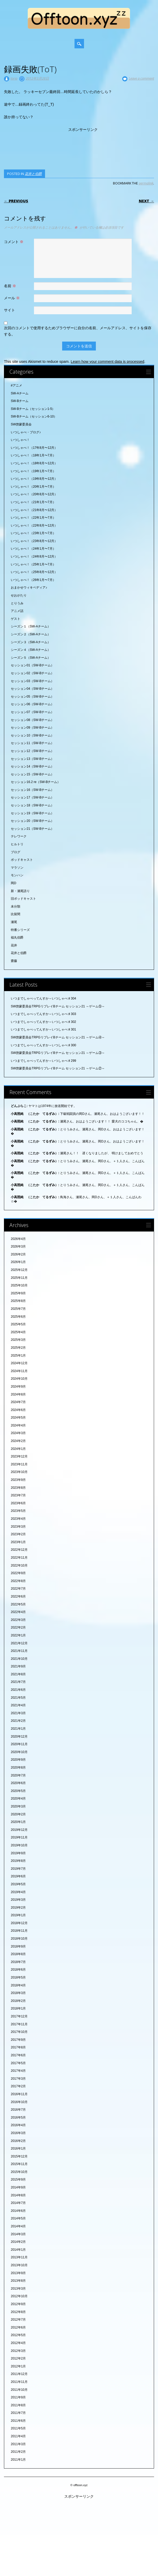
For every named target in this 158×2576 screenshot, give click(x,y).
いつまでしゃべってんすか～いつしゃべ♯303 (43, 1014)
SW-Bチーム (19, 401)
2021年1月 (18, 1728)
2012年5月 (18, 2335)
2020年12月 (19, 1736)
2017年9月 (18, 2040)
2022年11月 (19, 1557)
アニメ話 (17, 611)
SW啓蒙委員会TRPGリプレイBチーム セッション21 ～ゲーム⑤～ (58, 1006)
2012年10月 (19, 2296)
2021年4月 (18, 1705)
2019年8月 (18, 1861)
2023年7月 (18, 1495)
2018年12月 (19, 1923)
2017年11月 (19, 2024)
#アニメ (16, 385)
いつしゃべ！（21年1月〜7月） (33, 502)
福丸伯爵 (17, 937)
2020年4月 (18, 1798)
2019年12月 (19, 1830)
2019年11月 (19, 1837)
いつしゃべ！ (20, 440)
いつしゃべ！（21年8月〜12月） (34, 510)
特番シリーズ (20, 930)
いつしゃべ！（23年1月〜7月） (33, 533)
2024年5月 (18, 1417)
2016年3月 (18, 2133)
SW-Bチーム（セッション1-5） (33, 409)
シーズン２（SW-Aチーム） (31, 634)
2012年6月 (18, 2327)
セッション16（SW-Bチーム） (32, 790)
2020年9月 (18, 1759)
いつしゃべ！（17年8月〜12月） (34, 448)
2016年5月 (18, 2117)
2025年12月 (19, 1270)
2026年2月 (18, 1254)
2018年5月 (18, 1977)
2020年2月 (18, 1814)
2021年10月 (19, 1659)
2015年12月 (19, 2156)
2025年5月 (18, 1324)
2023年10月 (19, 1472)
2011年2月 (18, 2452)
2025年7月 (18, 1309)
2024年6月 (18, 1410)
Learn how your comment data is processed (107, 361)
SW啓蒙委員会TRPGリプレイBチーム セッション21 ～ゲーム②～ (58, 1068)
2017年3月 (18, 2078)
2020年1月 (18, 1822)
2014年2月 (18, 2242)
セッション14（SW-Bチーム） (32, 766)
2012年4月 (18, 2343)
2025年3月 (18, 1340)
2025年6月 (18, 1316)
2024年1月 (18, 1449)
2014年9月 (18, 2187)
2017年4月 (18, 2071)
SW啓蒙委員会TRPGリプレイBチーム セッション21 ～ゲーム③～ (58, 1053)
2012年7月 (18, 2319)
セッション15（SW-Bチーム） (32, 774)
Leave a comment (141, 78)
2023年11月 (19, 1464)
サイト (9, 309)
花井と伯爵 (33, 173)
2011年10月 (19, 2390)
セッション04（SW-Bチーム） (32, 689)
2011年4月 (18, 2436)
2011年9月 (18, 2397)
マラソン (17, 867)
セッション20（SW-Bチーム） (32, 821)
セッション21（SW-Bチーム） (32, 829)
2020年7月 (18, 1775)
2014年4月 (18, 2226)
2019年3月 (18, 1900)
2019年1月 (18, 1915)
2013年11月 (19, 2257)
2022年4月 (18, 1612)
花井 (14, 945)
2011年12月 (19, 2374)
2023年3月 (18, 1526)
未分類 (15, 906)
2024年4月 (18, 1425)
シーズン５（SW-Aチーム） (31, 658)
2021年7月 (18, 1682)
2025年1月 (18, 1355)
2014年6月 (18, 2211)
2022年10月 (19, 1565)
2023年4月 (18, 1519)
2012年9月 (18, 2304)
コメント (14, 241)
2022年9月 (18, 1573)
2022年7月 (18, 1588)
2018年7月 (18, 1962)
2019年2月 (18, 1907)
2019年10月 (19, 1845)
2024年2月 (18, 1441)
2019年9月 (18, 1853)
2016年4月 (18, 2125)
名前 (10, 285)
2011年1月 (18, 2459)
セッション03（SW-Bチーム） (32, 681)
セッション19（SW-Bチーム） (32, 813)
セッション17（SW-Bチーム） (32, 797)
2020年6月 (18, 1783)
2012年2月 (18, 2358)
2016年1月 (18, 2148)
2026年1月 (18, 1262)
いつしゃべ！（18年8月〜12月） (34, 463)
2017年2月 (18, 2086)
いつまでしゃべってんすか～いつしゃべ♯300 (43, 1045)
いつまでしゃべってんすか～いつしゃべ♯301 (43, 1029)
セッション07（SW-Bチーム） (32, 712)
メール (12, 297)
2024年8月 (18, 1394)
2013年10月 (19, 2265)
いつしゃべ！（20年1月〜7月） (33, 486)
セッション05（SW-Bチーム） (32, 696)
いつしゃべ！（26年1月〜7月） (33, 580)
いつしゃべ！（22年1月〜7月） (33, 517)
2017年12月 (19, 2016)
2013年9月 (18, 2273)
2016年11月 (19, 2094)
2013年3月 (18, 2288)
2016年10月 (19, 2102)
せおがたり (19, 595)
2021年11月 (19, 1651)
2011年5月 (18, 2428)
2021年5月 (18, 1697)
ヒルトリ (17, 844)
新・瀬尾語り (20, 891)
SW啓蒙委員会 (21, 424)
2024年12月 (19, 1363)
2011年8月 (18, 2405)
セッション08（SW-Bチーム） (32, 720)
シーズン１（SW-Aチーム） (31, 626)
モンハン (17, 875)
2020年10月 (19, 1752)
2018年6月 (18, 1969)
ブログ (15, 852)
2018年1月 (18, 2008)
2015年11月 (19, 2164)
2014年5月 (18, 2218)
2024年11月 (19, 1371)
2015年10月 (19, 2172)
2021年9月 (18, 1666)
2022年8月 (18, 1581)
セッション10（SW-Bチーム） (32, 735)
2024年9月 (18, 1386)
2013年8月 (18, 2281)
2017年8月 (18, 2047)
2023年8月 (18, 1488)
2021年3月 (18, 1713)
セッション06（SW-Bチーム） (32, 704)
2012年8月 (18, 2312)
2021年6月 (18, 1690)
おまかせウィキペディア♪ (29, 587)
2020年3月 (18, 1806)
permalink (146, 183)
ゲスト (15, 619)
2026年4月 (18, 1239)
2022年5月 (18, 1604)
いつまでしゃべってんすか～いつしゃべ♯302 (43, 1022)
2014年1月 (18, 2250)
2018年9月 (18, 1946)
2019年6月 (18, 1876)
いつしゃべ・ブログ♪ (26, 432)
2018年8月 (18, 1954)
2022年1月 (18, 1635)
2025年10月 (19, 1285)
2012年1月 (18, 2366)
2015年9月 (18, 2179)
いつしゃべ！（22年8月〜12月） (34, 525)
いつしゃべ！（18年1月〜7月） (33, 455)
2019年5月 (18, 1884)
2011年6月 (18, 2421)
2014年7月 (18, 2203)
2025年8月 (18, 1301)
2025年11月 (19, 1278)
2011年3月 (18, 2444)
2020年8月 (18, 1767)
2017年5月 (18, 2063)
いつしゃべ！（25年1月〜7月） (33, 564)
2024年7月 (18, 1402)
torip (14, 78)
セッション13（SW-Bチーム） (32, 759)
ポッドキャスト (22, 860)
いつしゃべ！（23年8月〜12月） (34, 541)
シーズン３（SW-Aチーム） (31, 642)
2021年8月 (18, 1674)
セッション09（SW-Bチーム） (32, 727)
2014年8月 (18, 2195)
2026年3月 (18, 1246)
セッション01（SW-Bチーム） (32, 665)
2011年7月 (18, 2413)
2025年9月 (18, 1293)
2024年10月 (19, 1378)
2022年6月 (18, 1596)
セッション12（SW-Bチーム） (32, 751)
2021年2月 (18, 1721)
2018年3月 (18, 1993)
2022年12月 (19, 1550)
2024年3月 (18, 1433)
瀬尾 (14, 922)
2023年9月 (18, 1480)
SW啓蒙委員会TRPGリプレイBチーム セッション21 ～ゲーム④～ (58, 1037)
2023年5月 (18, 1511)
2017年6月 (18, 2055)
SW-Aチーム (19, 393)
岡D (13, 883)
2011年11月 (19, 2382)
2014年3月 (18, 2234)
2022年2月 (18, 1627)
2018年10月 (19, 1938)
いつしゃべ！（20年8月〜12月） (34, 494)
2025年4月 (18, 1332)
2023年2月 (18, 1534)
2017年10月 (19, 2032)
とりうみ (17, 603)
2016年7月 (18, 2109)
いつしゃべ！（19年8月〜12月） (34, 479)
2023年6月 (18, 1503)
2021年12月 (19, 1643)
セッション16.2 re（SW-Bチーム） (35, 782)
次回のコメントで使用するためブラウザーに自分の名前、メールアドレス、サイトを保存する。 (77, 331)
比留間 (15, 914)
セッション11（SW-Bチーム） (32, 743)
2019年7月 (18, 1869)
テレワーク (19, 836)
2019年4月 (18, 1892)
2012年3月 (18, 2351)
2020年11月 (19, 1744)
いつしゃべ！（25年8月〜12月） (34, 572)
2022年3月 (18, 1620)
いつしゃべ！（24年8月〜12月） (34, 556)
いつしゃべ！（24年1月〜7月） (33, 548)
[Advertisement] (79, 2513)
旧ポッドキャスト (23, 898)
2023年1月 (18, 1542)
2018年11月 (19, 1931)
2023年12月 (19, 1456)
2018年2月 (18, 2001)
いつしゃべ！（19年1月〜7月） (33, 471)
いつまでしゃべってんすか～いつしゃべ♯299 (43, 1061)
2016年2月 (18, 2141)
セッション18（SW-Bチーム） (32, 805)
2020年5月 (18, 1791)
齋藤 (14, 961)
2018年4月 (18, 1985)
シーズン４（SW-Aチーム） (31, 650)
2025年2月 (18, 1347)
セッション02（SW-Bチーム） (32, 673)
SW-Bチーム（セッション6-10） (34, 416)
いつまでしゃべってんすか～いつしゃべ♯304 (43, 998)
